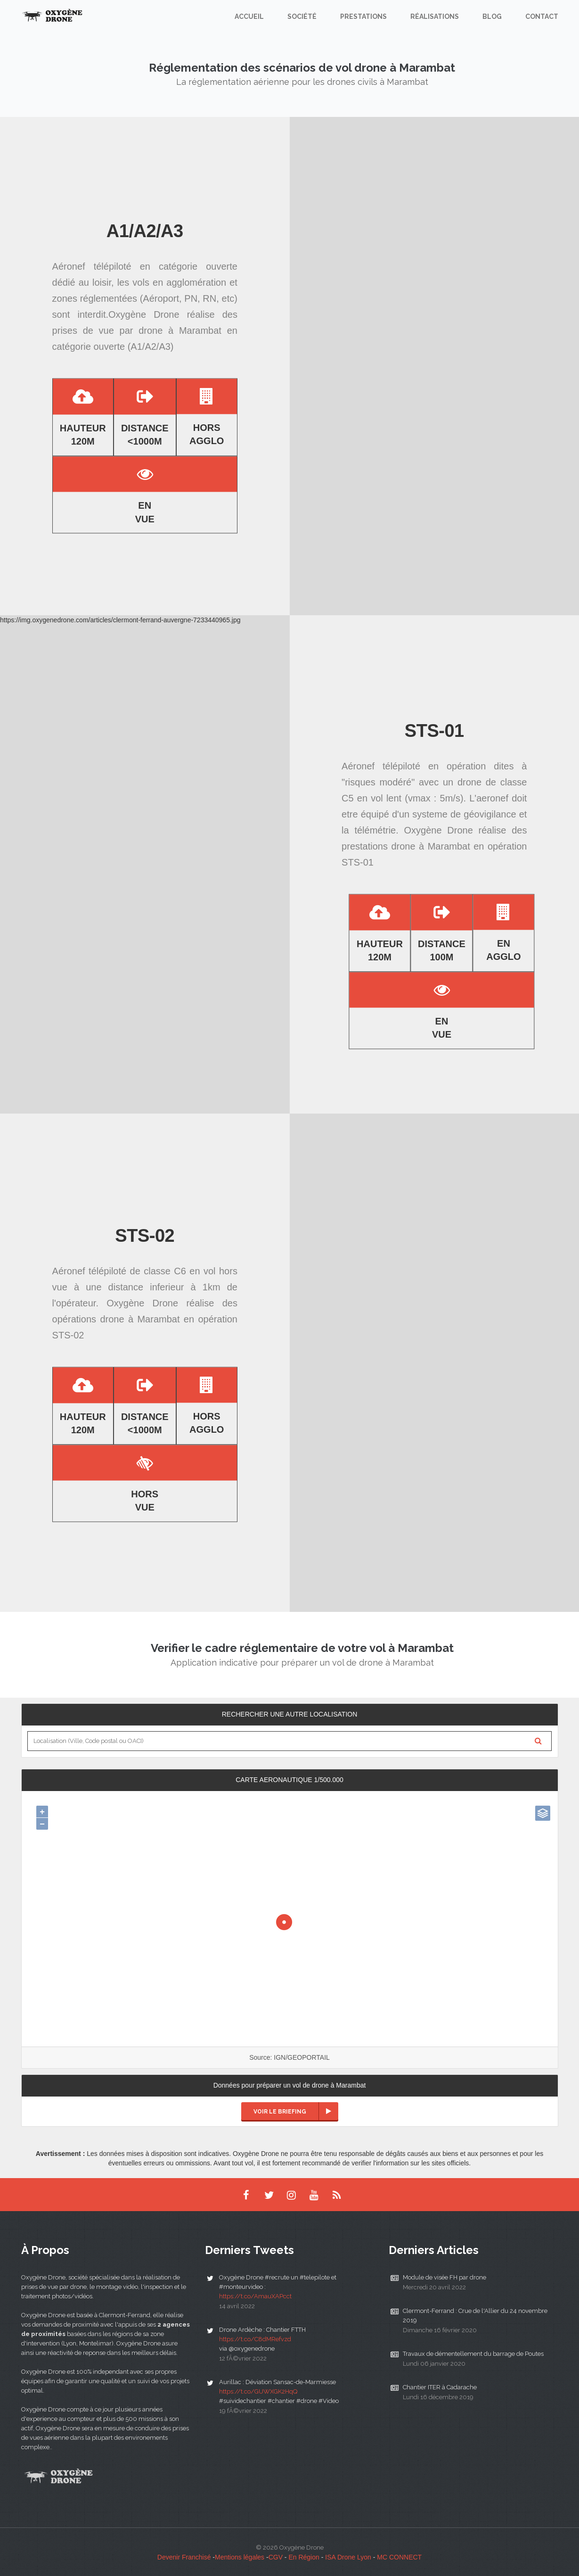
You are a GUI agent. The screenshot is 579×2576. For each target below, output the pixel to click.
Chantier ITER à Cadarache (440, 2387)
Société (302, 16)
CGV (276, 2557)
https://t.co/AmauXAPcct (255, 2296)
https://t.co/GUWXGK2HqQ (258, 2391)
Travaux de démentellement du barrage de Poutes (473, 2353)
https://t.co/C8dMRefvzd (255, 2339)
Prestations (363, 16)
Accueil (249, 16)
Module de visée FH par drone (444, 2277)
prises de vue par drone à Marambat (136, 330)
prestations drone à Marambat (406, 846)
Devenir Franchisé (184, 2557)
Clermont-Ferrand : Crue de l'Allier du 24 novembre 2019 (475, 2315)
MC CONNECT (399, 2557)
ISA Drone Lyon (348, 2557)
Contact (541, 16)
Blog (492, 16)
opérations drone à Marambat (116, 1319)
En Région (303, 2557)
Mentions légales (239, 2557)
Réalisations (434, 16)
